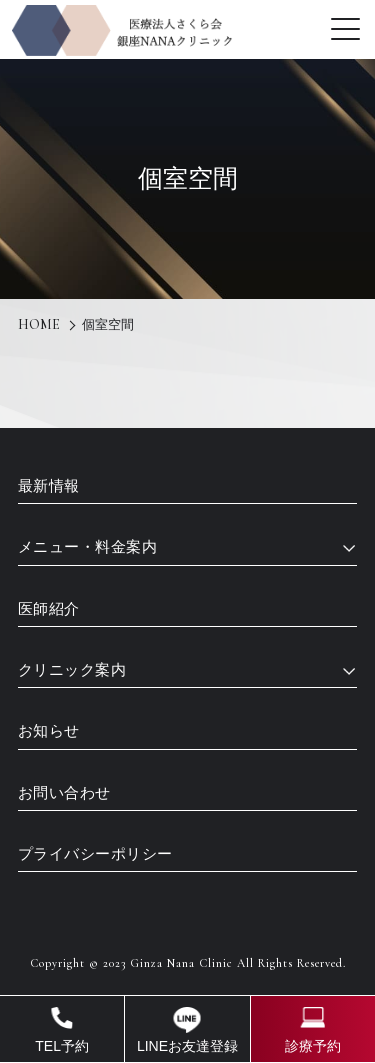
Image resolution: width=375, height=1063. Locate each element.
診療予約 (313, 1046)
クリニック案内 (72, 670)
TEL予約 (62, 1046)
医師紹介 (49, 609)
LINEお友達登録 (187, 1046)
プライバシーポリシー (95, 854)
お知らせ (49, 731)
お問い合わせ (64, 793)
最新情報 (49, 486)
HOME (39, 324)
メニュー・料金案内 (88, 547)
